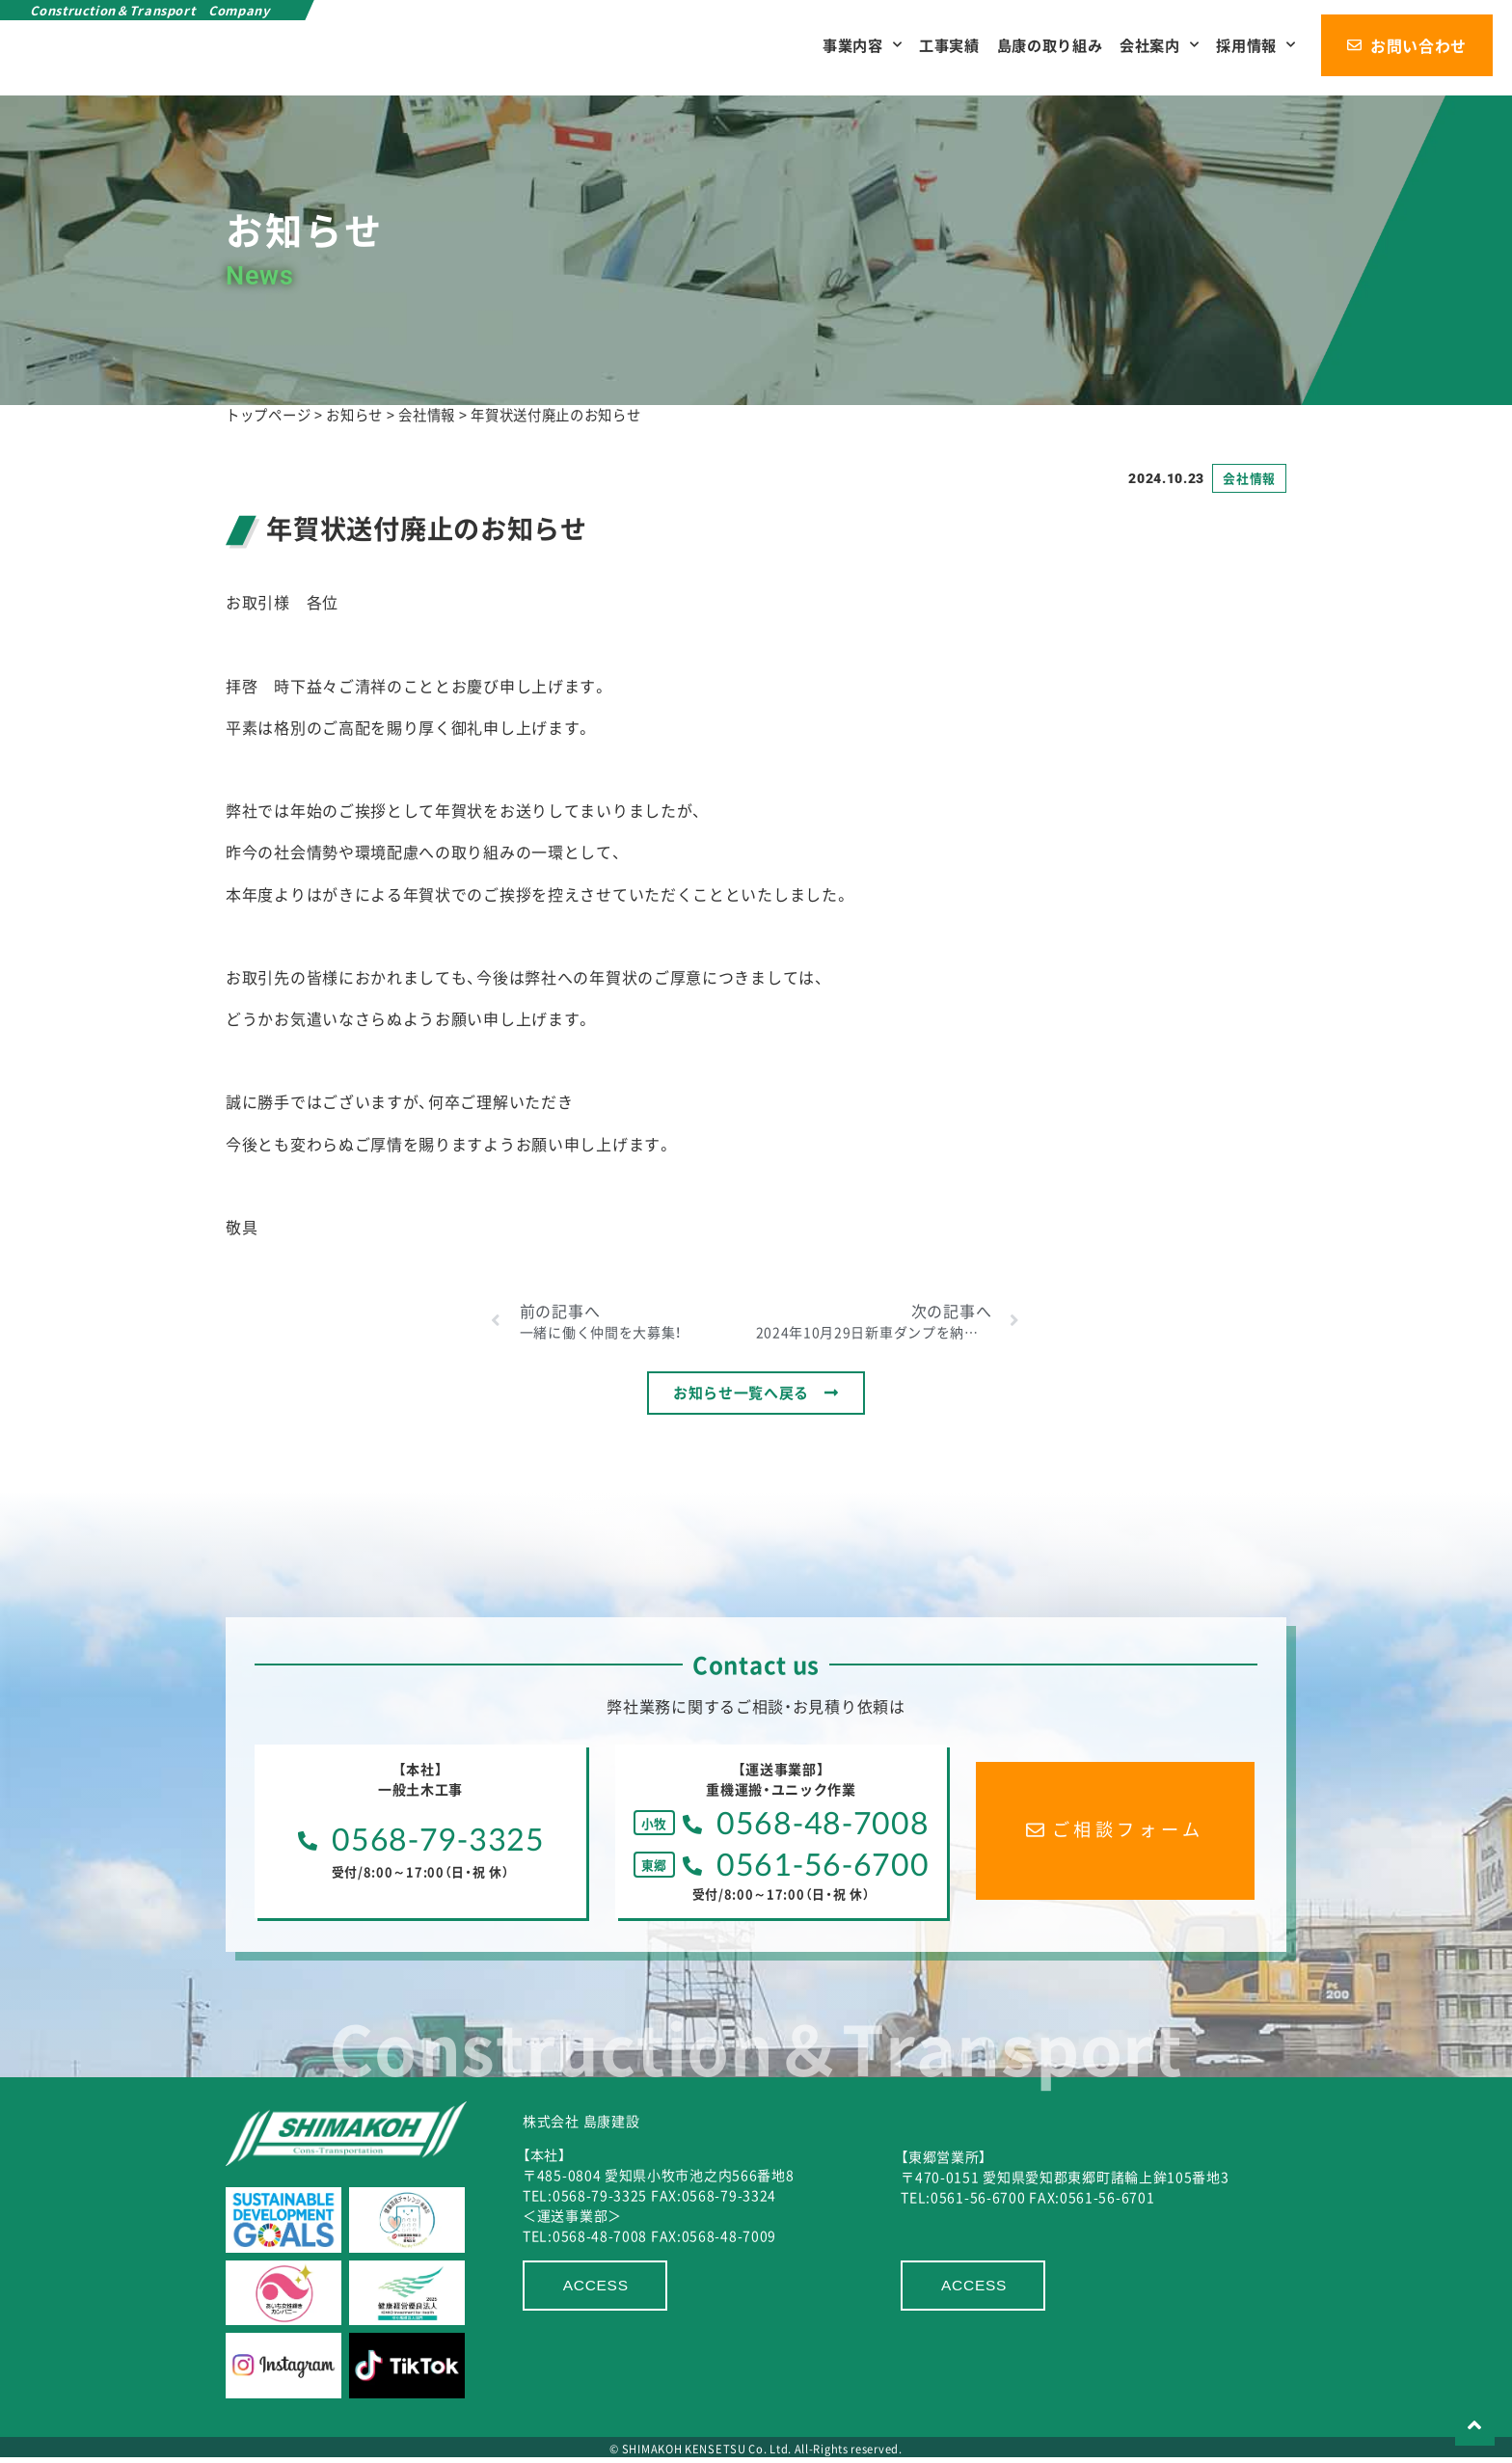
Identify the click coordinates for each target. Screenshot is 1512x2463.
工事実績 (947, 45)
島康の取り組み (1048, 45)
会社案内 (1159, 45)
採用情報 (1256, 45)
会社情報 (1249, 478)
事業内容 (861, 45)
